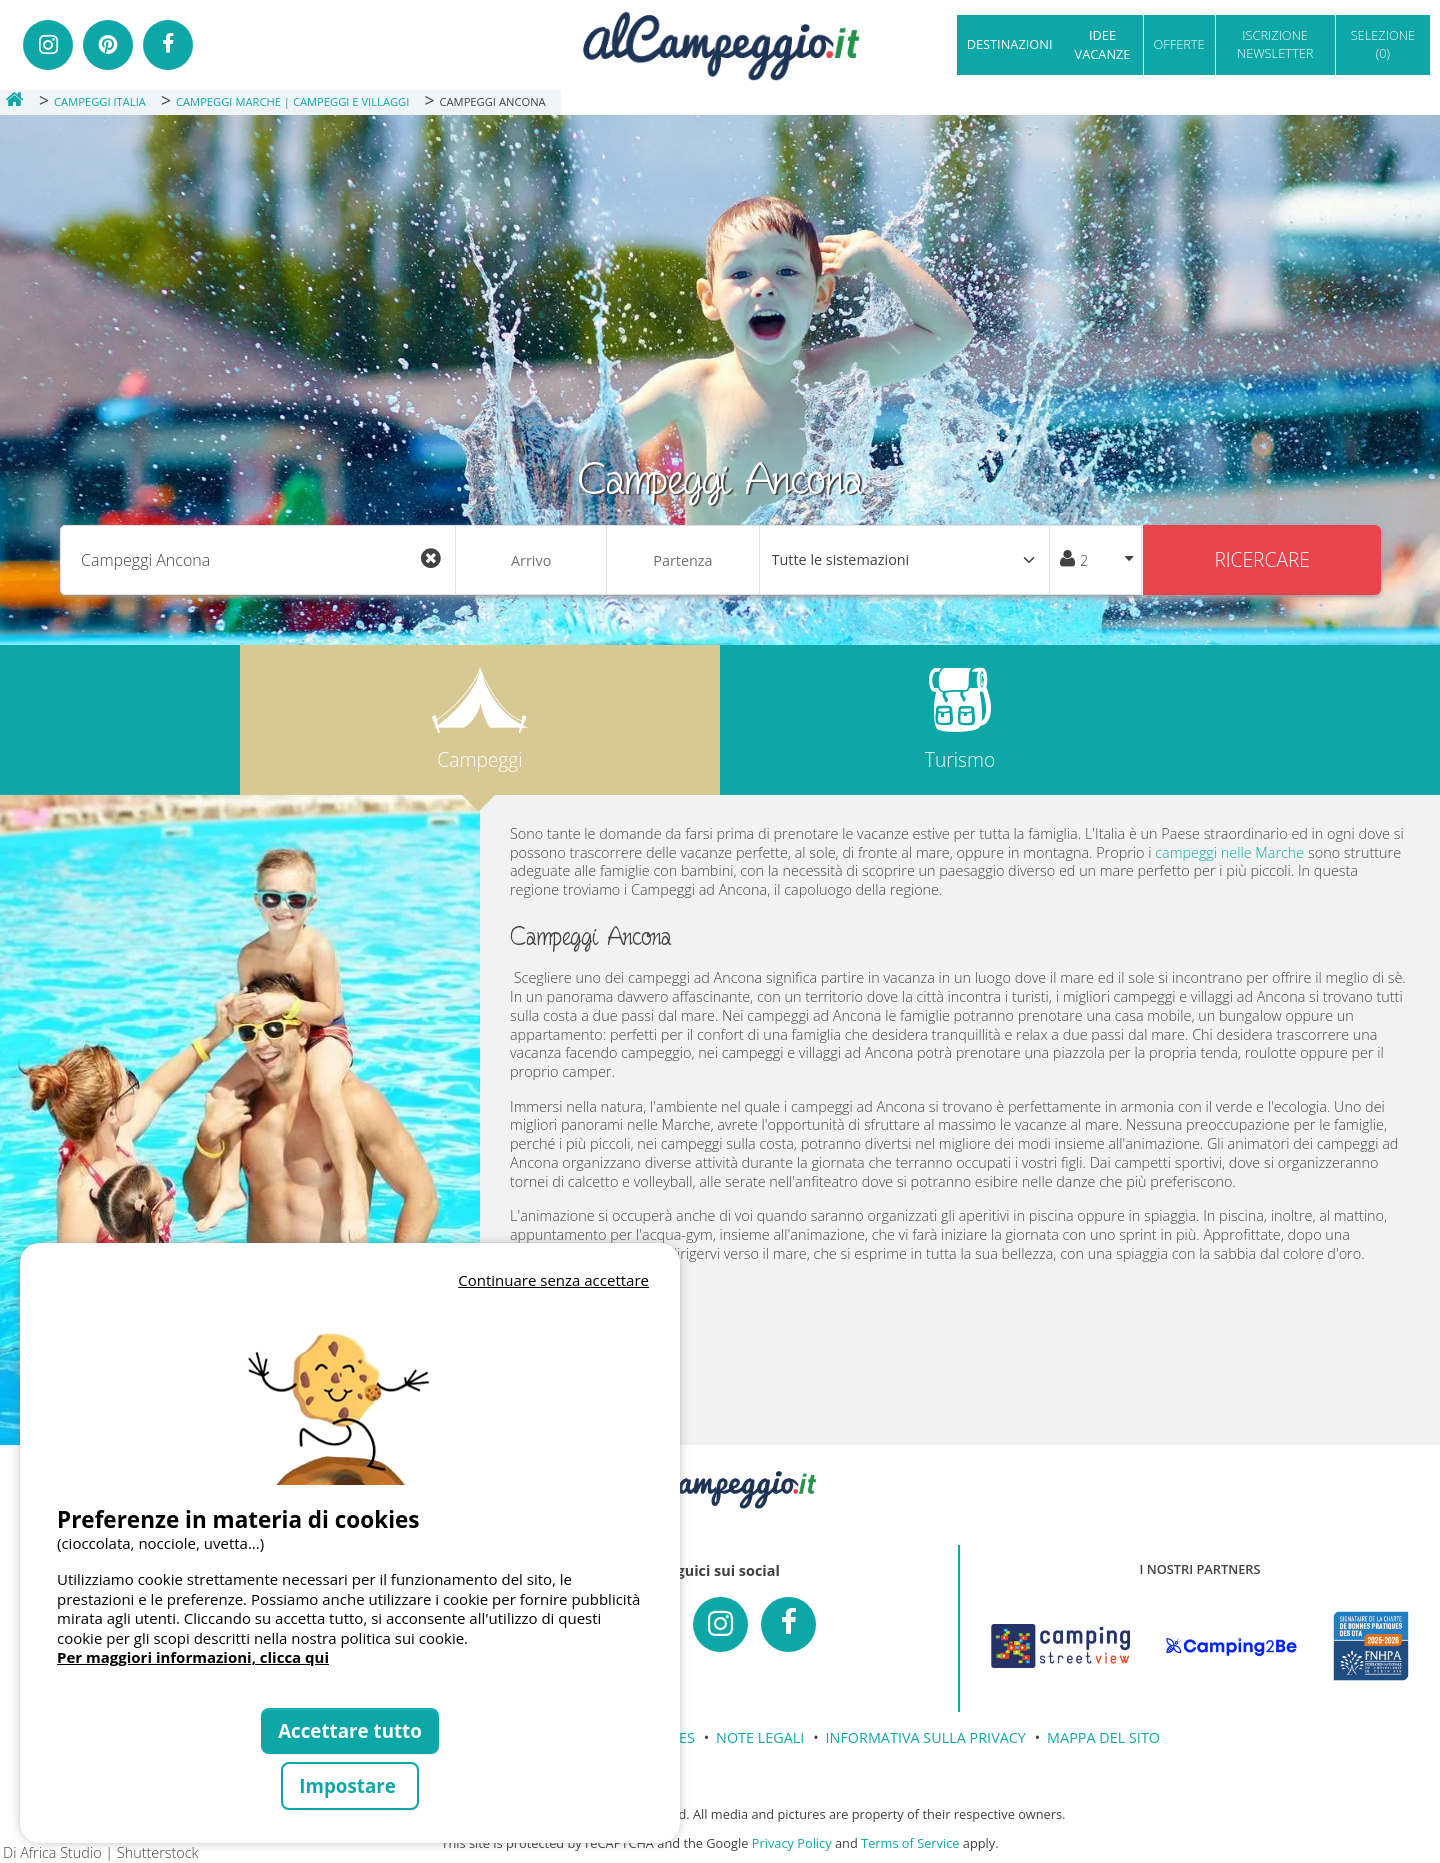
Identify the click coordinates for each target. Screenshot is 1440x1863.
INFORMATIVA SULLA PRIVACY (926, 1737)
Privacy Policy (792, 1843)
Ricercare (1262, 559)
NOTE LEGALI (760, 1737)
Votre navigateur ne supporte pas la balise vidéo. (350, 1389)
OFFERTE (1179, 44)
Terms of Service (910, 1843)
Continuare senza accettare (553, 1280)
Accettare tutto (350, 1730)
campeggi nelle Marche (1229, 852)
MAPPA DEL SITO (1103, 1737)
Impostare (349, 1785)
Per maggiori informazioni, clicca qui (193, 1657)
